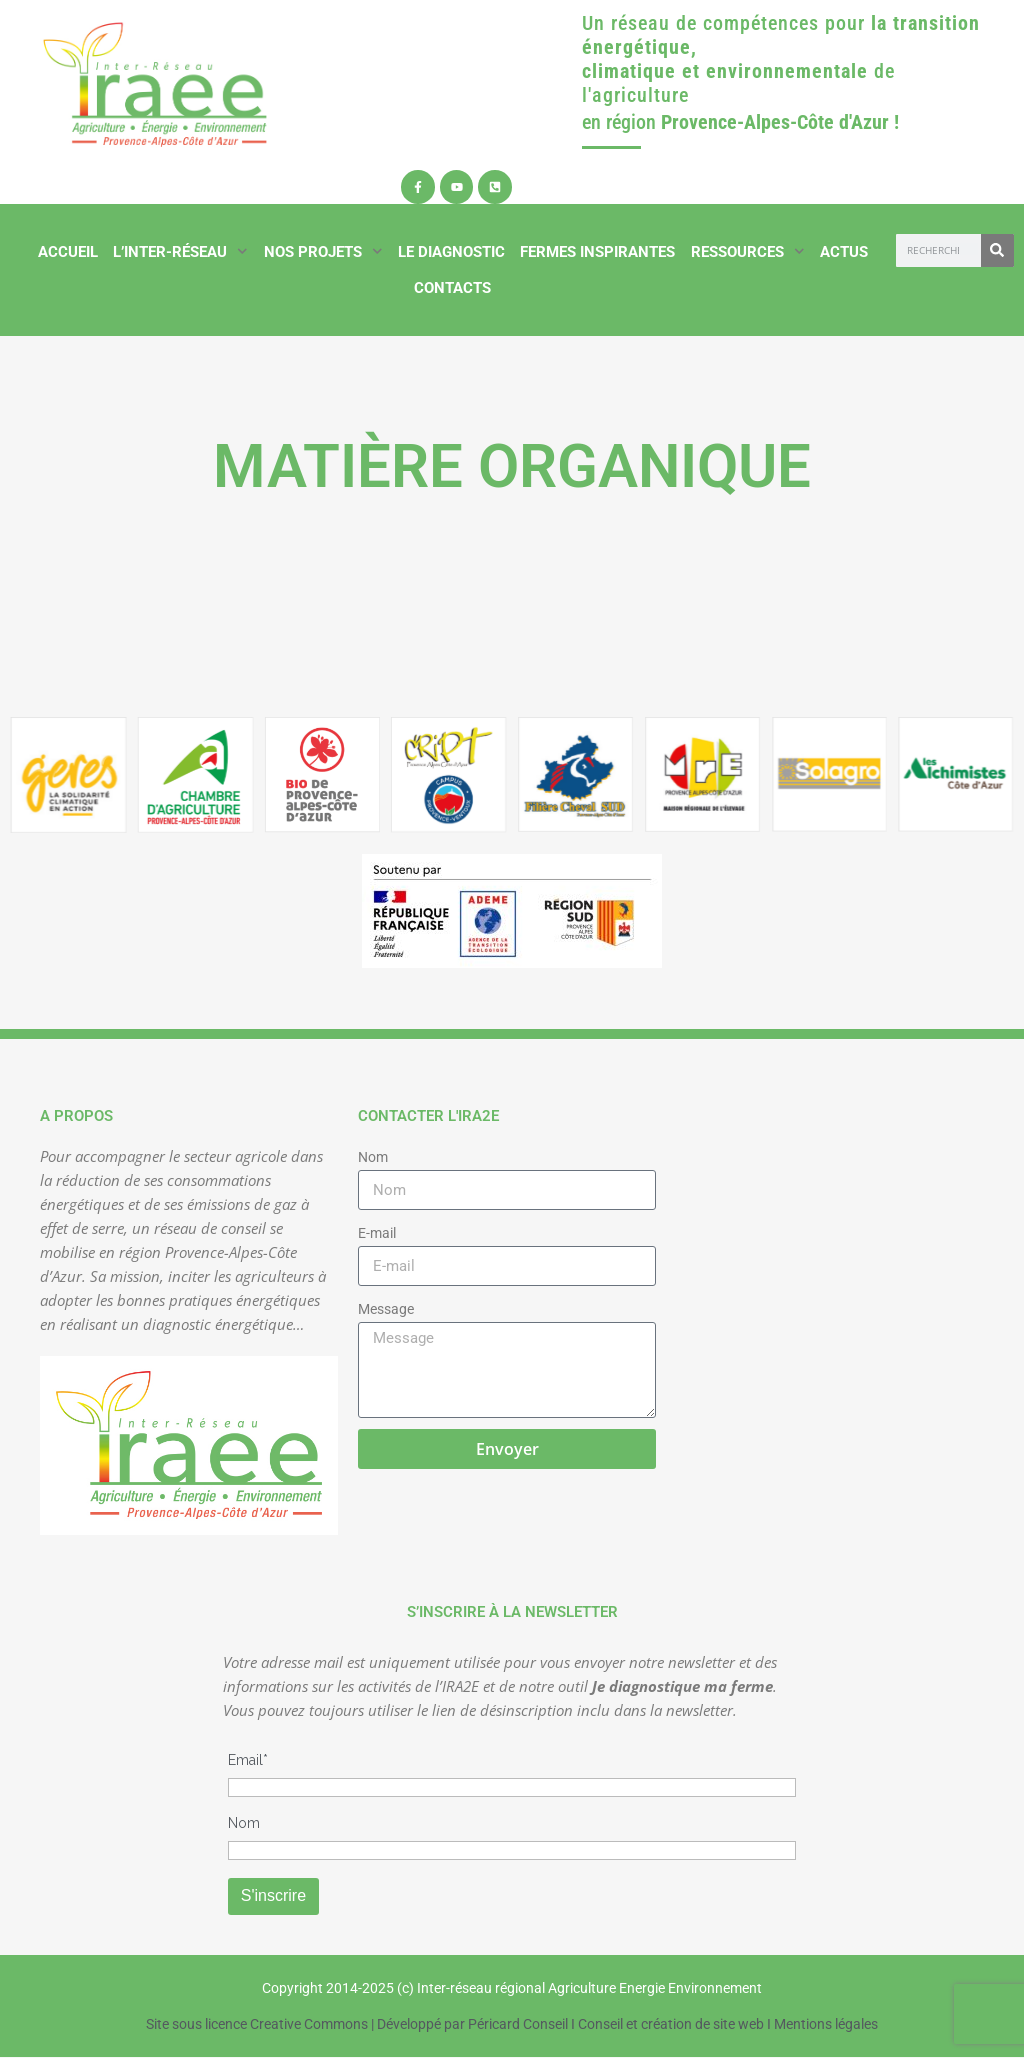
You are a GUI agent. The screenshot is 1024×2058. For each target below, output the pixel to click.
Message (386, 1309)
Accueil (68, 252)
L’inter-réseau (180, 251)
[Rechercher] (997, 250)
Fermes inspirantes (597, 252)
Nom (373, 1157)
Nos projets (323, 251)
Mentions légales (826, 2024)
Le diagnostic (451, 252)
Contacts (452, 288)
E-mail (377, 1233)
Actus (844, 252)
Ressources (748, 251)
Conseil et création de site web (671, 2024)
